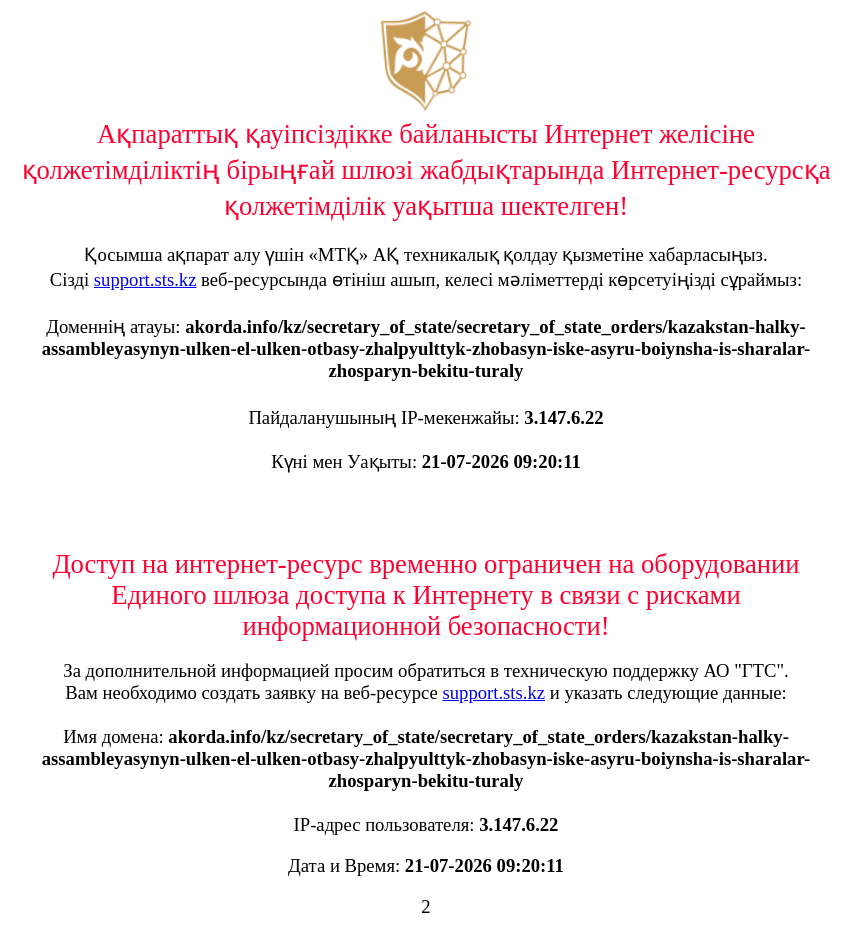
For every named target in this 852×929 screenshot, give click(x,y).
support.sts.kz (145, 279)
